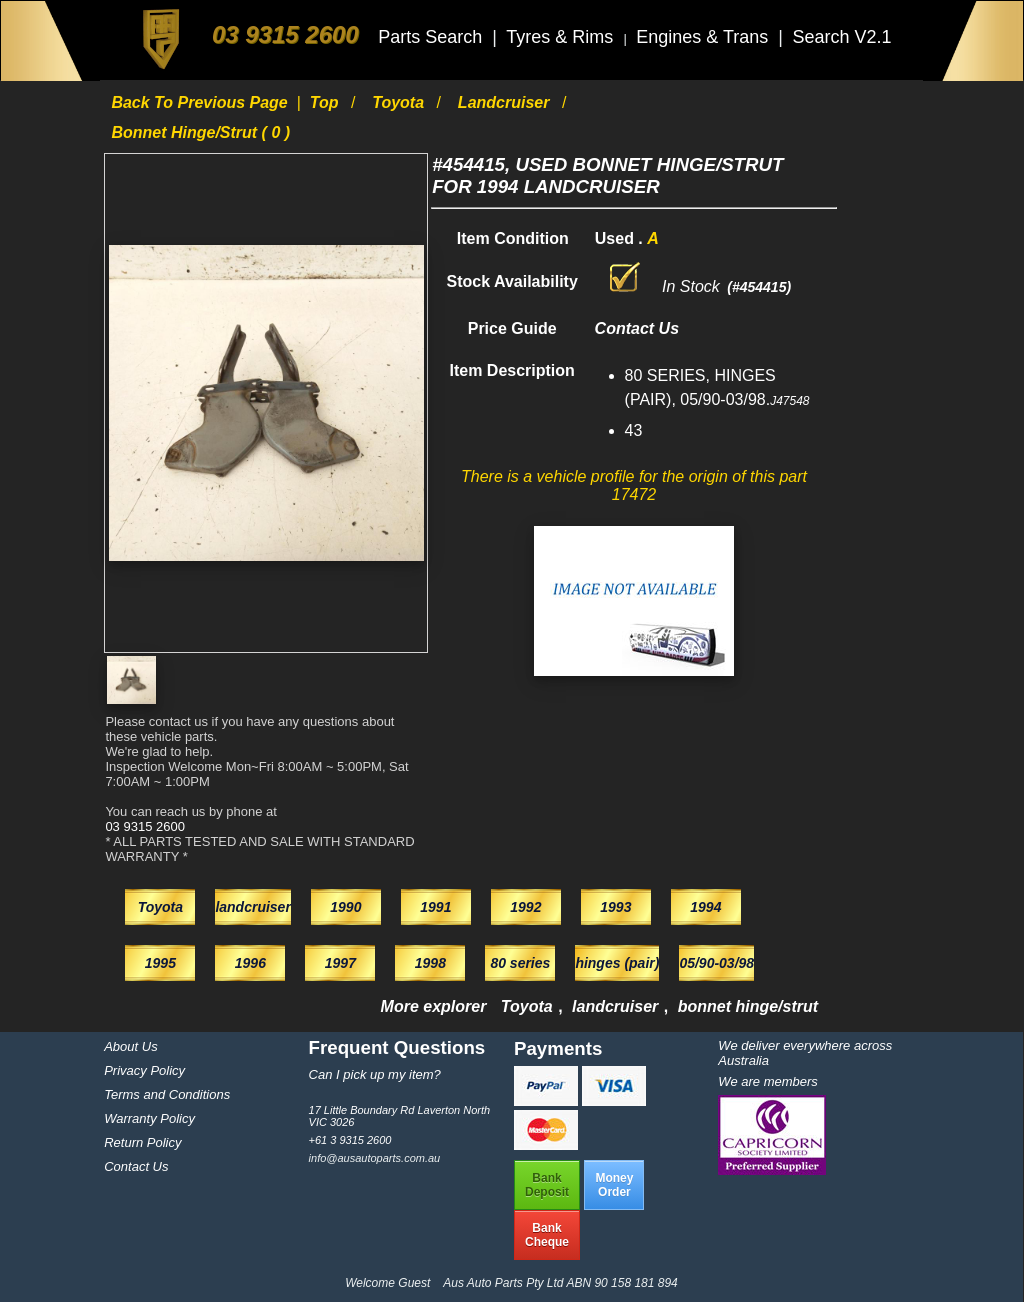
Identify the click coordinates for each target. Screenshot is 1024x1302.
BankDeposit (547, 1185)
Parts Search (432, 37)
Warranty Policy (149, 1118)
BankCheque (547, 1235)
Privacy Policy (144, 1070)
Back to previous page (201, 102)
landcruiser (506, 102)
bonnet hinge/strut (748, 1006)
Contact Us (136, 1166)
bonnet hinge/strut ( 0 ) (200, 132)
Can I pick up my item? (375, 1074)
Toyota (400, 102)
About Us (130, 1046)
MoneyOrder (614, 1185)
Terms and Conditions (167, 1094)
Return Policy (142, 1142)
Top (326, 102)
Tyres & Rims (562, 37)
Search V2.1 (841, 37)
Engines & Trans (704, 37)
